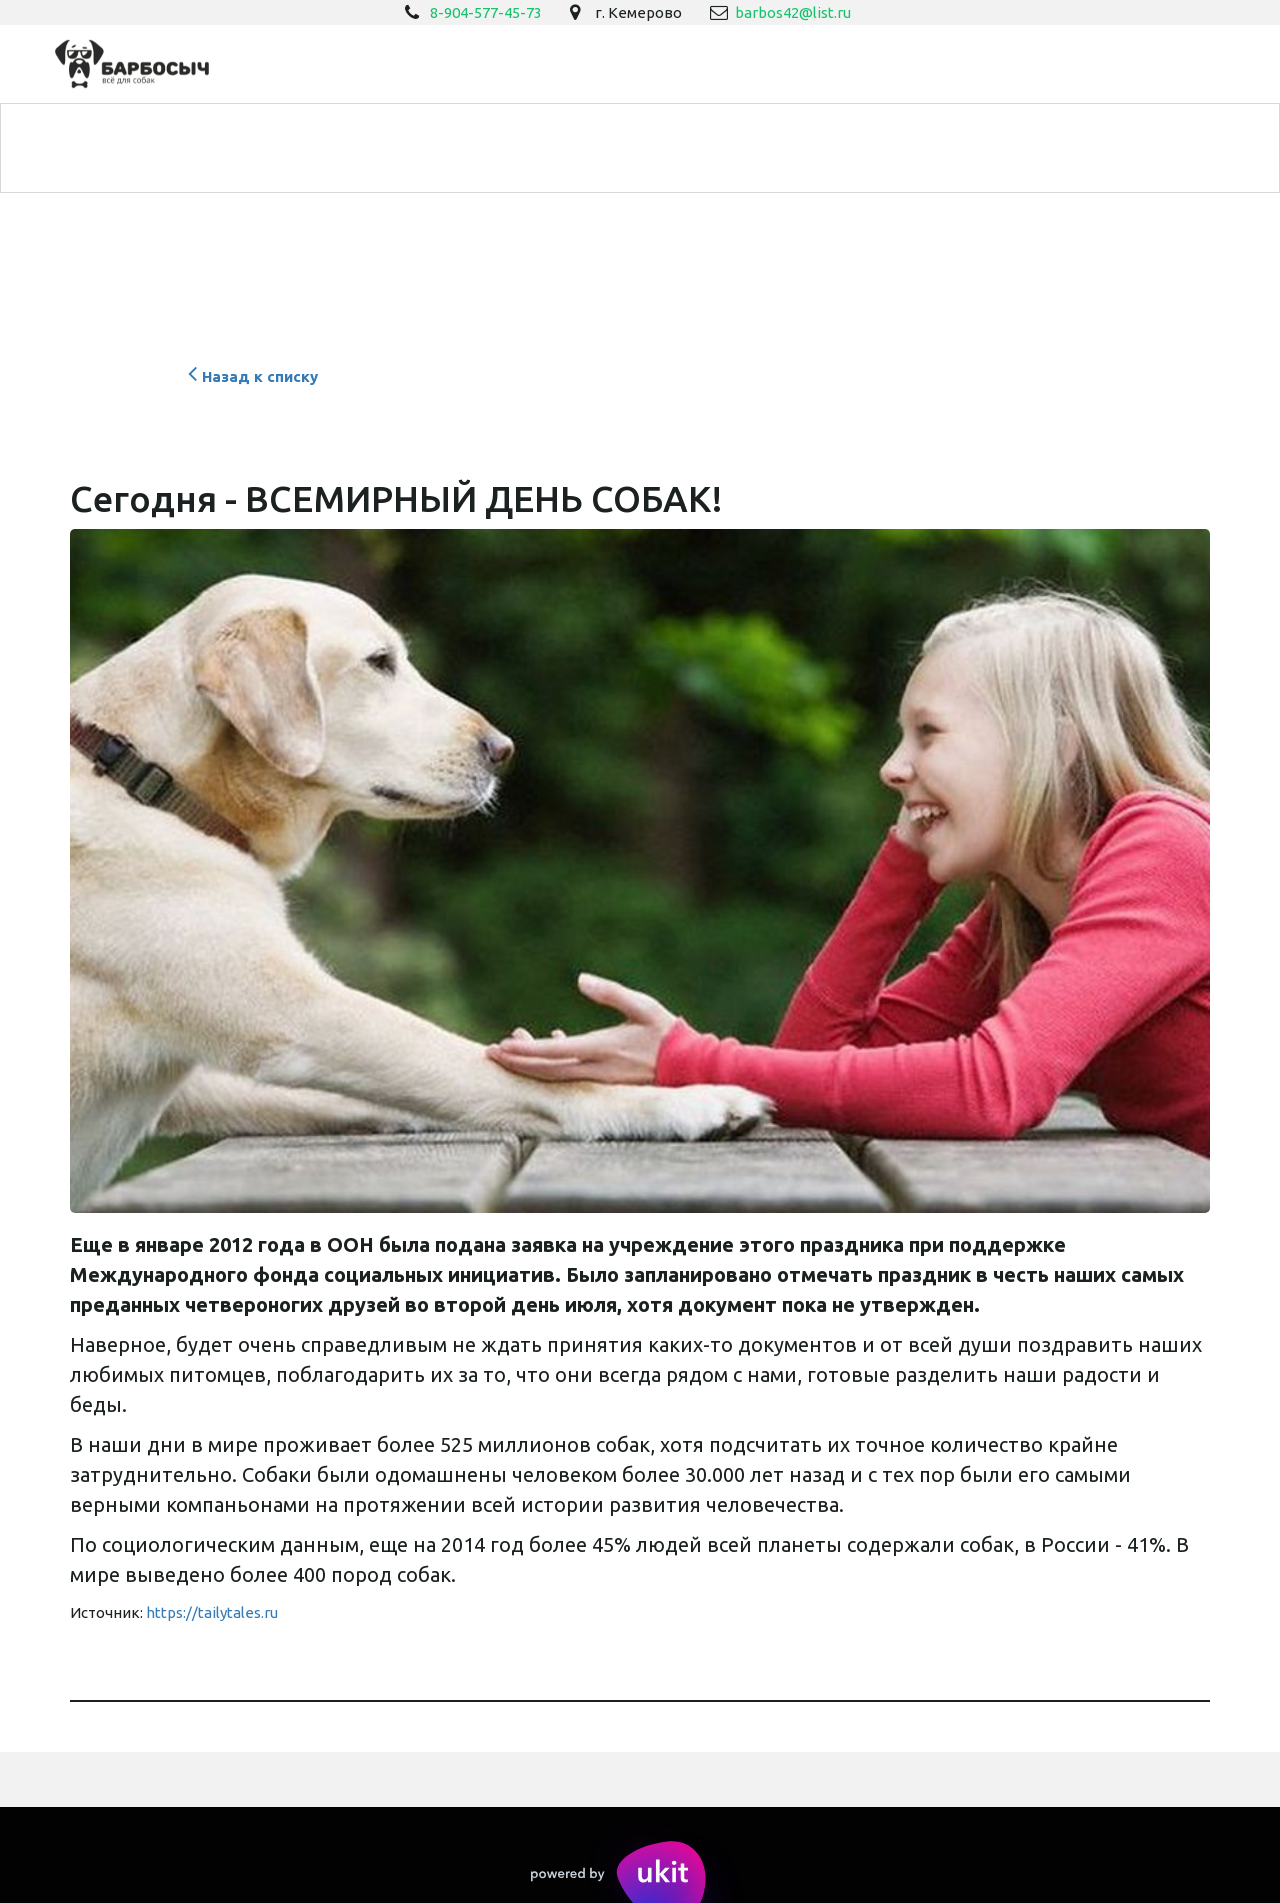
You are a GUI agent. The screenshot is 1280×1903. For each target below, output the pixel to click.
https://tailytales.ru (212, 1612)
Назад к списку (250, 376)
